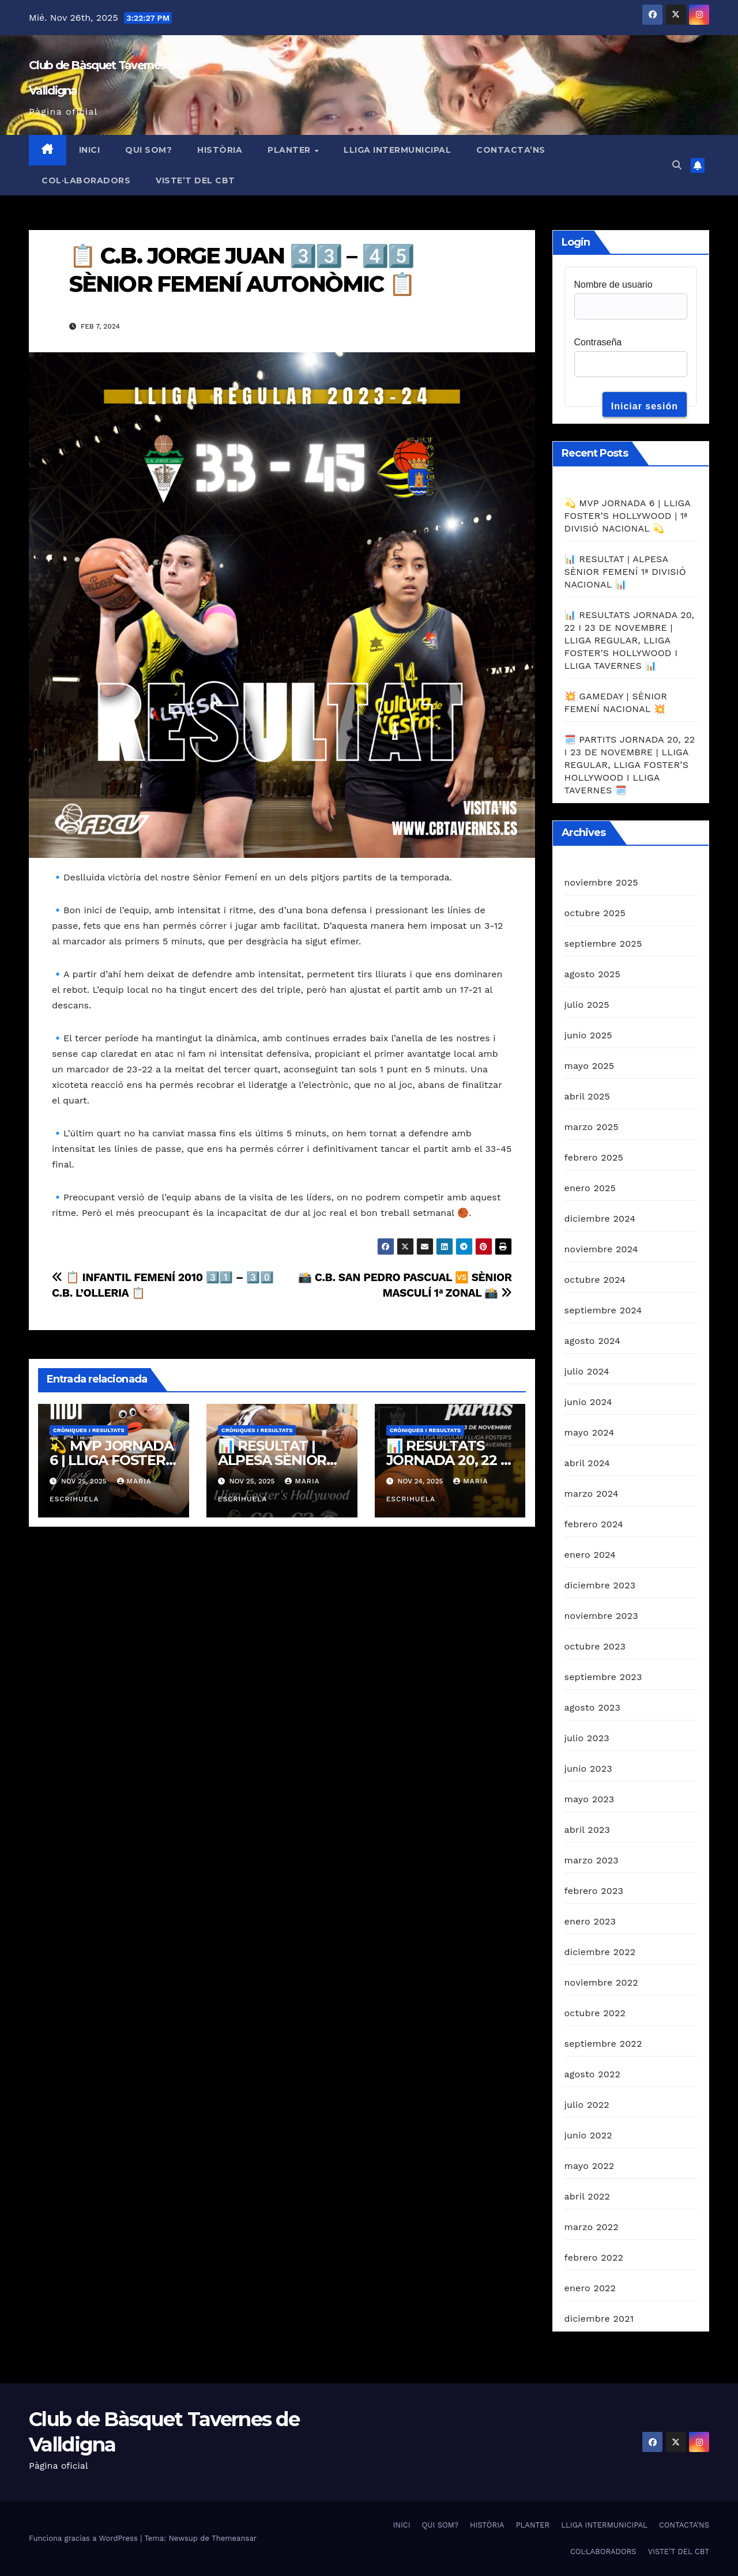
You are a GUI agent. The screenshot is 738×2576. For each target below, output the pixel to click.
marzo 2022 (591, 2226)
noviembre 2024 (601, 1249)
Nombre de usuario (613, 284)
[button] (676, 165)
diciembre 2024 (600, 1218)
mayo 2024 (589, 1432)
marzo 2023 (591, 1860)
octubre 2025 (595, 912)
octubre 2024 (595, 1279)
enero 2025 (590, 1187)
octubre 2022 (595, 2013)
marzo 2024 (591, 1493)
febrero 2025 (593, 1157)
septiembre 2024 (603, 1310)
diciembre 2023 (600, 1585)
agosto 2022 (592, 2074)
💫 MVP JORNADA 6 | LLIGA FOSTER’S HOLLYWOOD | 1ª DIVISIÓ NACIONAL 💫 (627, 516)
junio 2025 (588, 1035)
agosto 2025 (592, 974)
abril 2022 (587, 2196)
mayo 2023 (589, 1799)
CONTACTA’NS (510, 150)
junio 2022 (588, 2135)
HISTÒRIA (219, 150)
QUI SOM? (148, 150)
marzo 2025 (591, 1126)
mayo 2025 (589, 1065)
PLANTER (290, 150)
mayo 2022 (589, 2165)
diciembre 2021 (599, 2318)
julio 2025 (586, 1004)
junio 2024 (588, 1401)
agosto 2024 (592, 1340)
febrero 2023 (594, 1890)
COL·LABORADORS (86, 180)
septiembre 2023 (603, 1676)
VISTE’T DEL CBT (195, 180)
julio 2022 (586, 2104)
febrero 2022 (594, 2257)
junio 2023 (588, 1768)
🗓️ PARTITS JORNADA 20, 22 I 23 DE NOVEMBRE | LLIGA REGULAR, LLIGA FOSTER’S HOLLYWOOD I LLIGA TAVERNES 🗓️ (629, 765)
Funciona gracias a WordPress (84, 2538)
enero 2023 (590, 1921)
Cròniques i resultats (89, 1430)
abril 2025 (587, 1096)
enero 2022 (590, 2288)
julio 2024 (586, 1371)
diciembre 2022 (600, 1951)
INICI (89, 150)
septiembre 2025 (603, 943)
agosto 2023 (592, 1707)
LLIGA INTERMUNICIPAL (397, 150)
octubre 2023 (595, 1646)
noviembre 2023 (601, 1615)
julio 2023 (586, 1738)
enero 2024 (590, 1554)
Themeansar (234, 2538)
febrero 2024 (593, 1524)
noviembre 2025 (601, 882)
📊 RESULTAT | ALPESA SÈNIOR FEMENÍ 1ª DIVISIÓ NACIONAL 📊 (625, 571)
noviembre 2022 (601, 1982)
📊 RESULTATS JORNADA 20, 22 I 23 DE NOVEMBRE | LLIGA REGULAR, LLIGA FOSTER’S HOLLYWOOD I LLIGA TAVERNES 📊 (629, 640)
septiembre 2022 (603, 2043)
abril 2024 (587, 1463)
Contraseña (598, 342)
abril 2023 (587, 1829)
